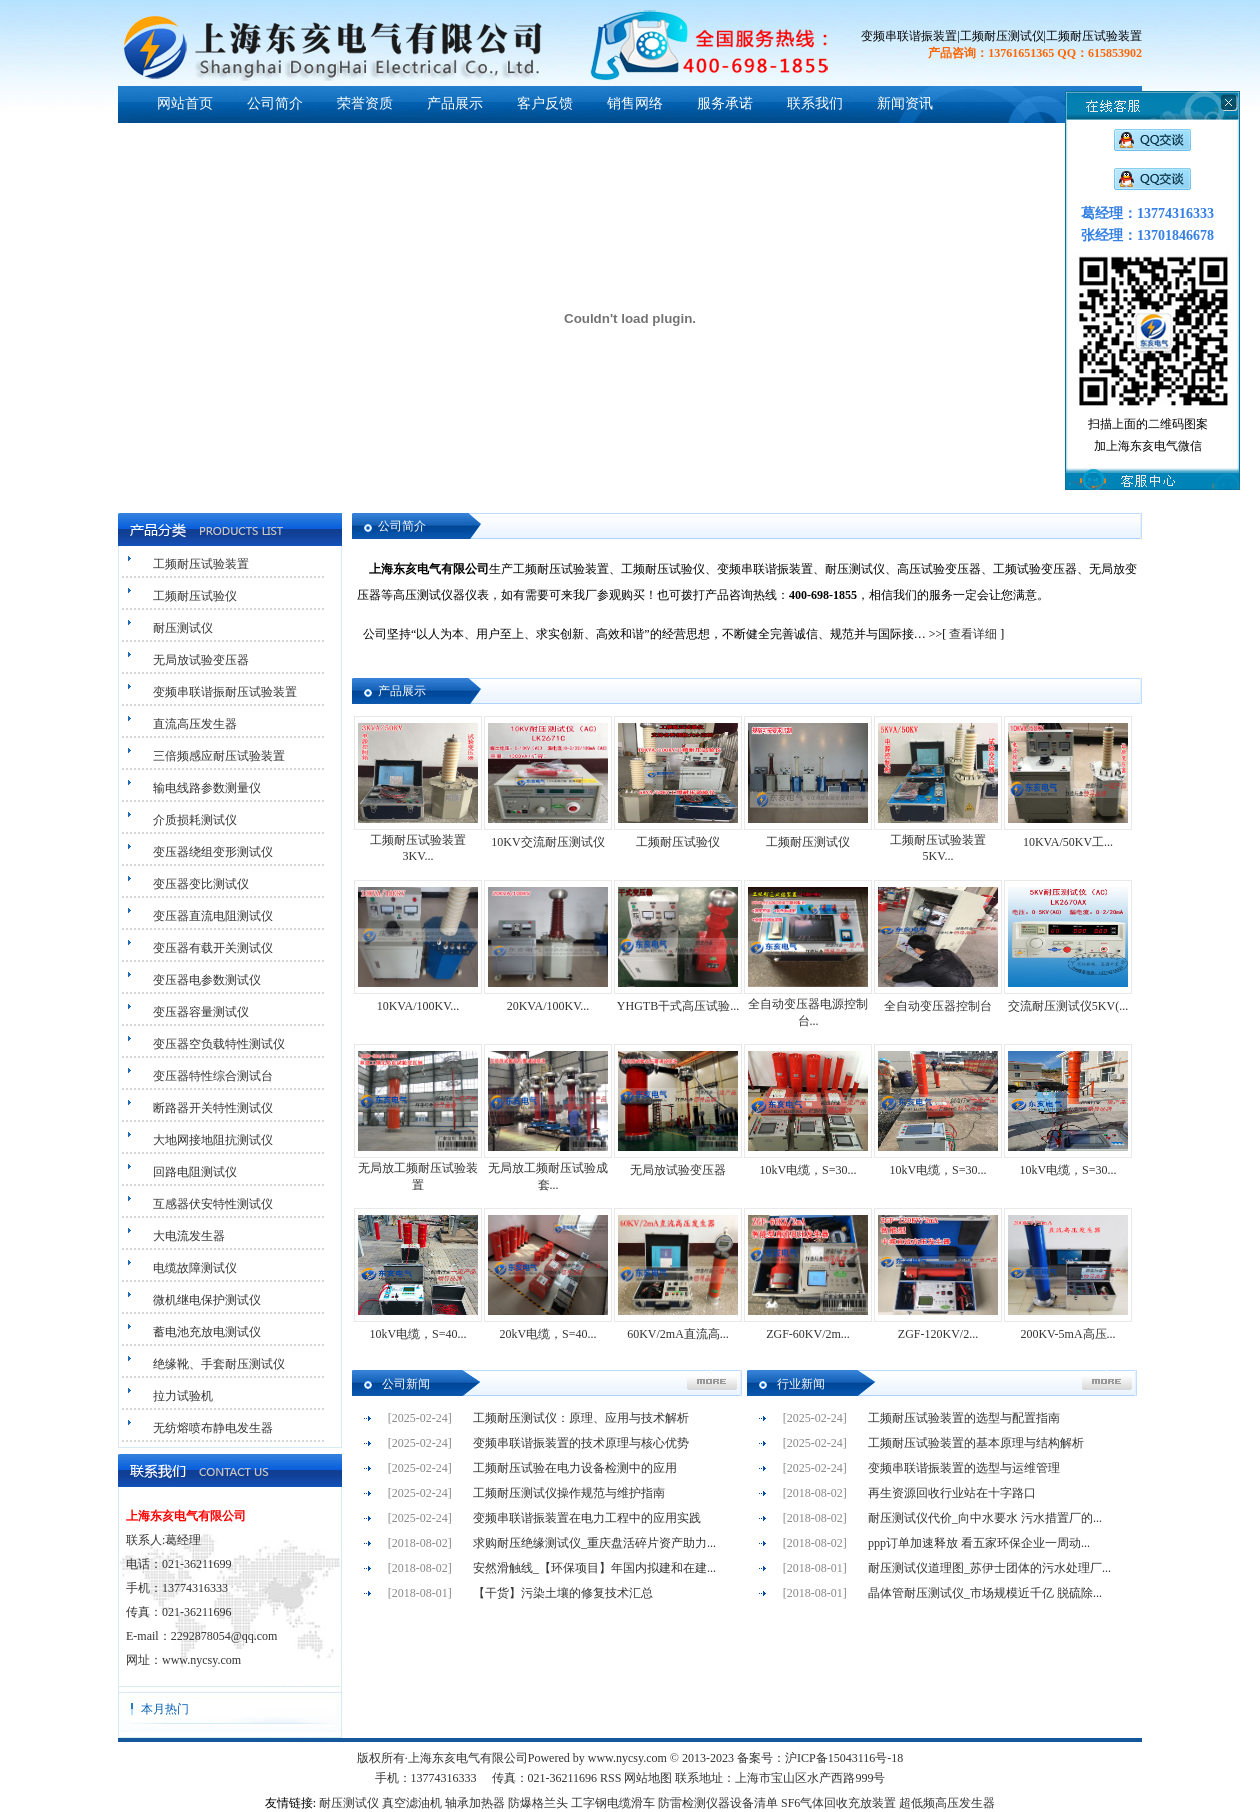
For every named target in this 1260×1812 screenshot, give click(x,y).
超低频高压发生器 (947, 1803)
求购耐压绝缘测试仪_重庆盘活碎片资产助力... (594, 1543)
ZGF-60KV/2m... (808, 1334)
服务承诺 (725, 103)
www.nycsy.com (201, 1660)
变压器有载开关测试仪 (213, 948)
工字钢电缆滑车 (613, 1803)
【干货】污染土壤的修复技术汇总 (563, 1593)
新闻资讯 (905, 103)
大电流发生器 (189, 1236)
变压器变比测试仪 (201, 884)
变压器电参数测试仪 (207, 980)
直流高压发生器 (195, 724)
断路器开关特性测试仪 (213, 1108)
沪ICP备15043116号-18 (844, 1758)
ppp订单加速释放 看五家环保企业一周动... (979, 1543)
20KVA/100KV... (548, 1006)
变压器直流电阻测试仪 (213, 916)
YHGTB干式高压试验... (678, 1006)
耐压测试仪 (183, 628)
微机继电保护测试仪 (207, 1300)
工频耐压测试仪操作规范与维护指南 (569, 1493)
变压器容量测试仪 (201, 1012)
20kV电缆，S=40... (547, 1334)
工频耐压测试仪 (808, 842)
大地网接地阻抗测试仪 (213, 1140)
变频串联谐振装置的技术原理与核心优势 (581, 1443)
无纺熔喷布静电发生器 (213, 1428)
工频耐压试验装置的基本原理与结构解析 (976, 1443)
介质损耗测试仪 (195, 820)
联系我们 (815, 103)
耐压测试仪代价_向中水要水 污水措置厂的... (985, 1518)
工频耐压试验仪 (195, 596)
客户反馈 (545, 103)
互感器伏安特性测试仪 (213, 1204)
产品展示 (455, 103)
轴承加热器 (475, 1803)
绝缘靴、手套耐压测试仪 (219, 1364)
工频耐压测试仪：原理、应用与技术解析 (581, 1418)
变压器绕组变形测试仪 (213, 852)
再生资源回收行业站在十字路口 (952, 1493)
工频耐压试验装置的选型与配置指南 (964, 1418)
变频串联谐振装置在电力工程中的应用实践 (587, 1518)
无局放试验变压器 (201, 660)
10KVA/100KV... (418, 1006)
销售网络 (635, 103)
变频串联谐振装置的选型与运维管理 (964, 1468)
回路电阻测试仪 (195, 1172)
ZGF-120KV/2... (938, 1334)
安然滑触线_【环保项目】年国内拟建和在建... (594, 1568)
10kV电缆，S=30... (807, 1170)
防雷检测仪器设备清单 (718, 1803)
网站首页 (185, 103)
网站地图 (648, 1778)
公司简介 (275, 103)
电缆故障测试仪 (195, 1268)
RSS (610, 1778)
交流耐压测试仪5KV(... (1068, 1006)
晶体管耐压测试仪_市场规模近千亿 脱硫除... (985, 1593)
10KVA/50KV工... (1068, 842)
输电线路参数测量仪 (207, 788)
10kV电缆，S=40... (417, 1334)
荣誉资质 (365, 103)
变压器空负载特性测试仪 (219, 1044)
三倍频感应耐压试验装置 (219, 756)
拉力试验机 (183, 1396)
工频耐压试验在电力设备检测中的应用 (575, 1468)
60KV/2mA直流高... (678, 1334)
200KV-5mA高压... (1067, 1334)
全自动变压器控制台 (938, 1006)
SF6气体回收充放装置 (838, 1803)
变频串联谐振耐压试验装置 (225, 692)
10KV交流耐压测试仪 (547, 842)
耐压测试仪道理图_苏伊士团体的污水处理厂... (989, 1568)
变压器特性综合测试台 (213, 1076)
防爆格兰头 (538, 1803)
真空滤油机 (412, 1803)
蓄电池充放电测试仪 (207, 1332)
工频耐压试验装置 (201, 564)
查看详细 (973, 634)
